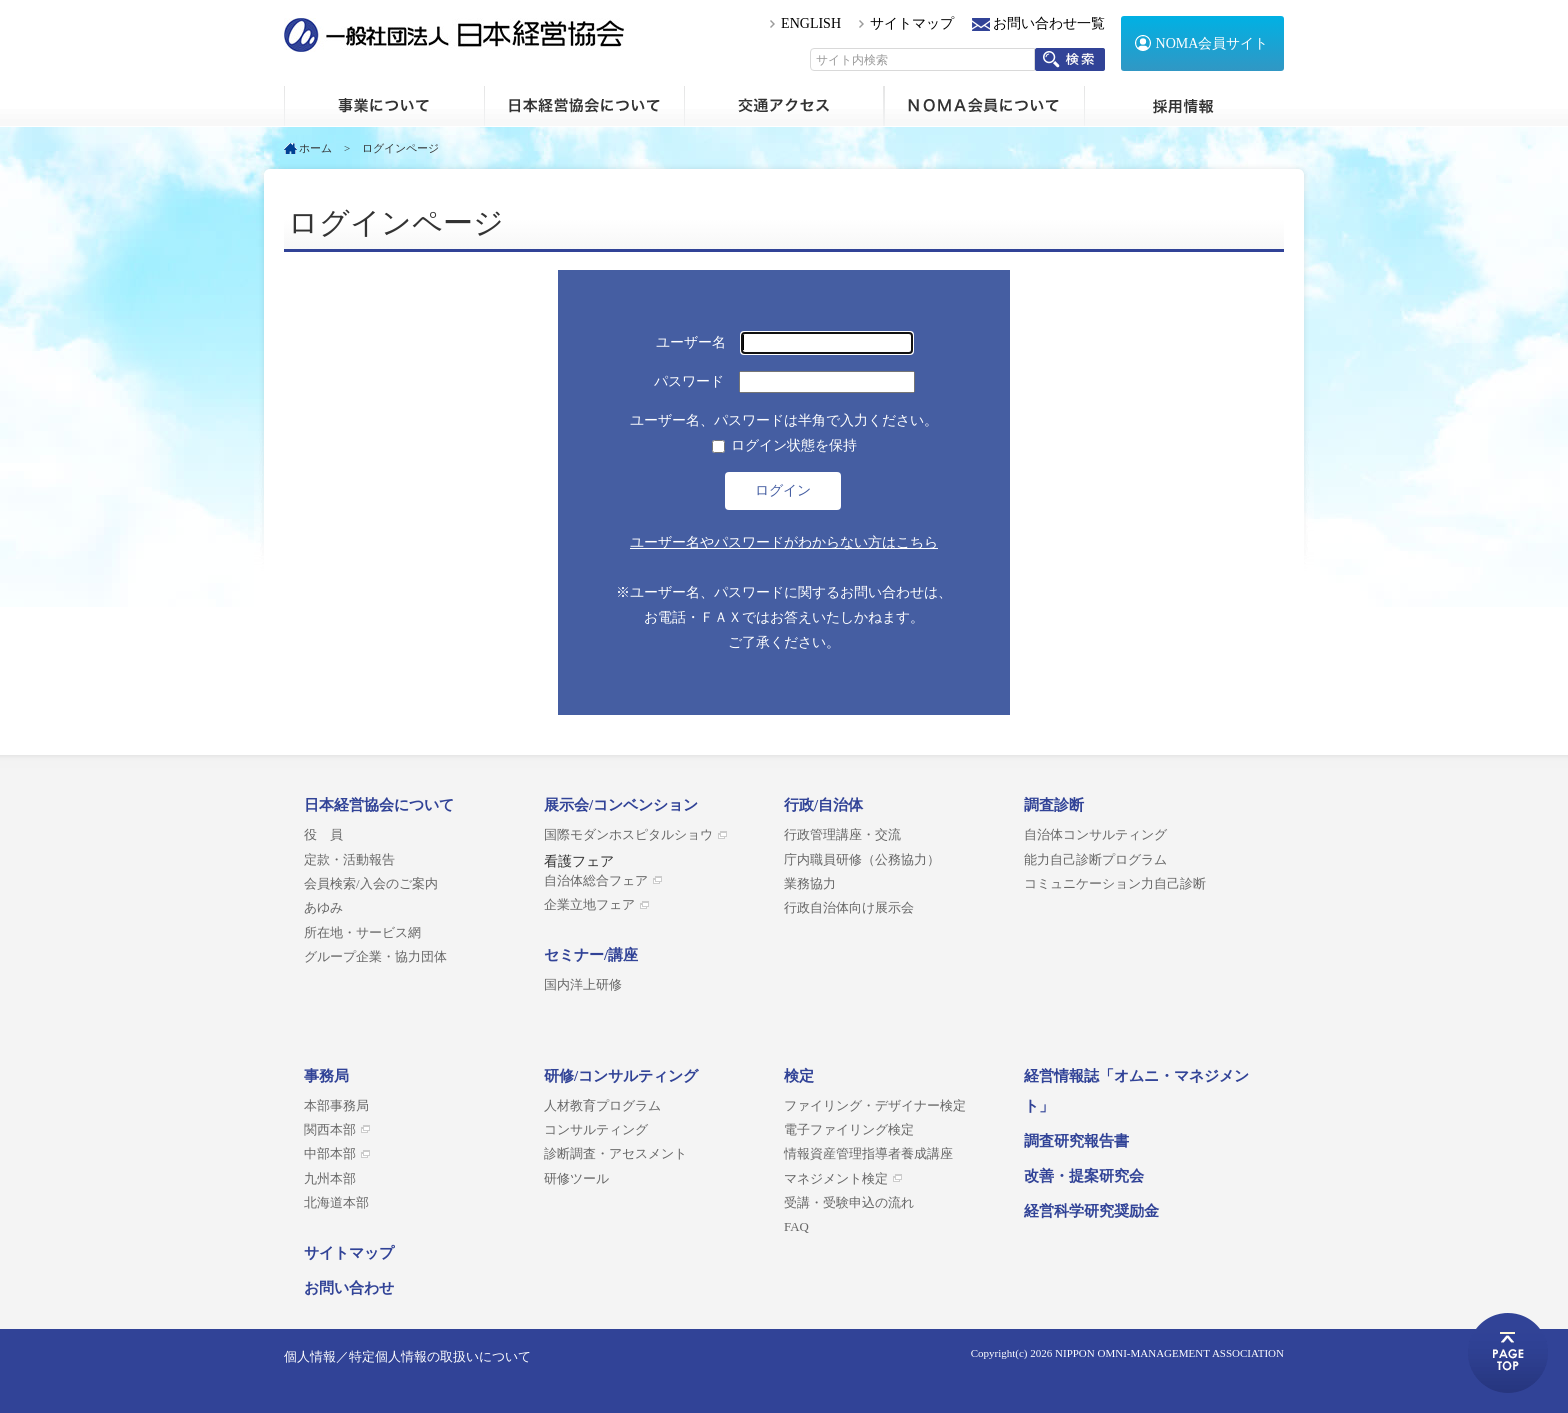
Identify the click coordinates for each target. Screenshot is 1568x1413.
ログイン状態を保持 (794, 445)
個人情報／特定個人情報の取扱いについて (407, 1356)
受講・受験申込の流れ (849, 1203)
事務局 (326, 1076)
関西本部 (330, 1130)
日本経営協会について (584, 106)
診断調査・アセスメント (615, 1154)
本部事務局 (336, 1106)
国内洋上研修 (583, 985)
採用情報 (1184, 106)
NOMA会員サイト (1212, 43)
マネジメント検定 (836, 1179)
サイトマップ (912, 23)
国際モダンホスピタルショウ (628, 835)
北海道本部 (336, 1203)
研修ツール (576, 1179)
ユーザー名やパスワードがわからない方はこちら (784, 542)
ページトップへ (1508, 1353)
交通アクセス (784, 106)
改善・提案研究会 (1084, 1176)
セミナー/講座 (591, 955)
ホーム (384, 106)
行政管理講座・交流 (842, 835)
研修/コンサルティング (621, 1076)
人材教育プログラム (602, 1106)
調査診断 (1054, 805)
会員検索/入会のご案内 (371, 884)
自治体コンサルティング (1095, 835)
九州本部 (330, 1179)
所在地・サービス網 (362, 933)
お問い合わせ (349, 1288)
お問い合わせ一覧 (1049, 23)
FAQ (796, 1227)
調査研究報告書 (1076, 1141)
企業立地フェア (589, 905)
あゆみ (323, 908)
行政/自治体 (823, 805)
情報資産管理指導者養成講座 (868, 1154)
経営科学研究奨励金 (1091, 1211)
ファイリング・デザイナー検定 (875, 1106)
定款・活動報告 (349, 860)
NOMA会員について (984, 106)
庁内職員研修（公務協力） (862, 860)
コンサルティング (596, 1130)
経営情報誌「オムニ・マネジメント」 (1136, 1091)
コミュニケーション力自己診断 (1115, 884)
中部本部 (330, 1154)
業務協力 (810, 884)
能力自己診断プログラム (1095, 860)
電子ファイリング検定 (849, 1130)
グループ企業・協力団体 (375, 957)
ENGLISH (811, 23)
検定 (799, 1076)
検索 (1070, 59)
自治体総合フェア (596, 881)
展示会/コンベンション (621, 805)
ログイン (783, 490)
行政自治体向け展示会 (849, 908)
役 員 (323, 835)
